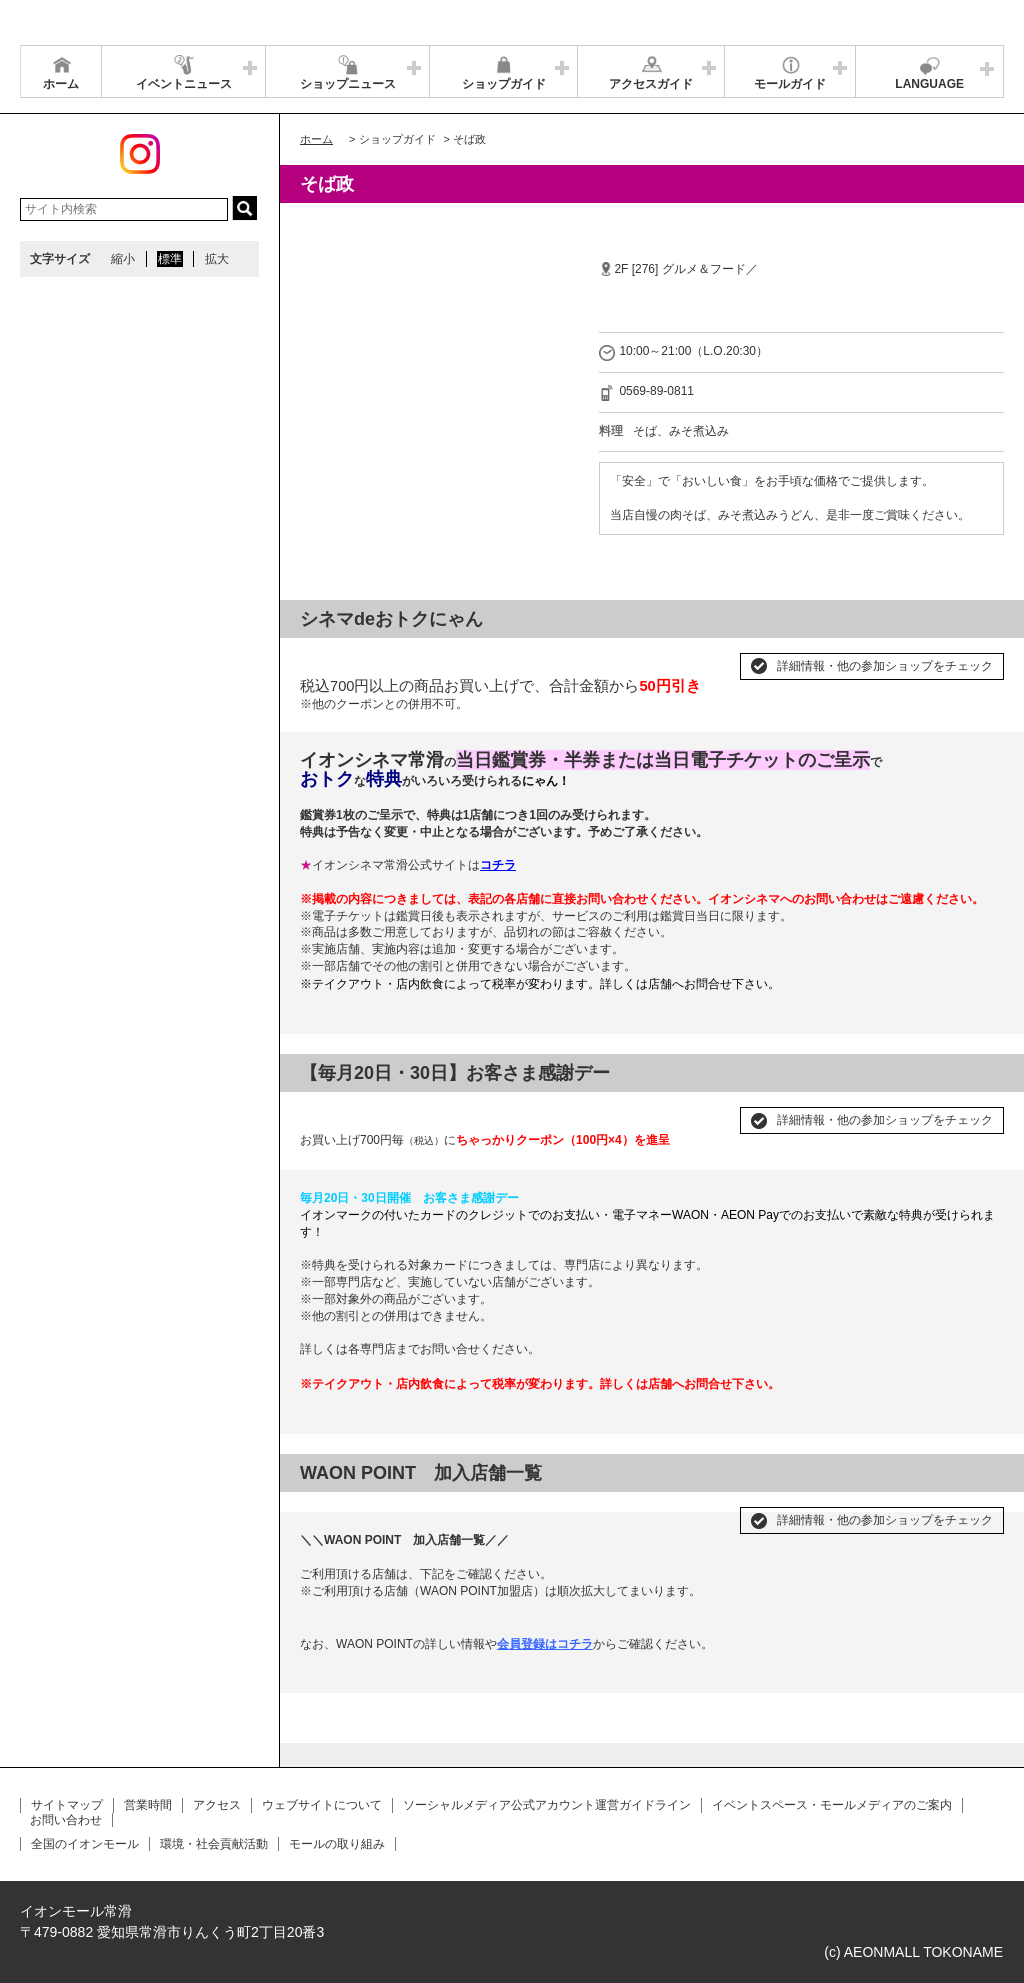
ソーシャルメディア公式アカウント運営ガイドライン (547, 1805)
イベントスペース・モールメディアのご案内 (832, 1805)
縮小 (123, 259)
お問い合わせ (66, 1820)
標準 (170, 259)
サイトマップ (67, 1805)
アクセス (217, 1805)
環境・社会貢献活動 (214, 1844)
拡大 (217, 259)
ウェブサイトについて (322, 1805)
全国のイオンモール (85, 1844)
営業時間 (148, 1805)
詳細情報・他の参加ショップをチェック (885, 666)
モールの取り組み (337, 1844)
